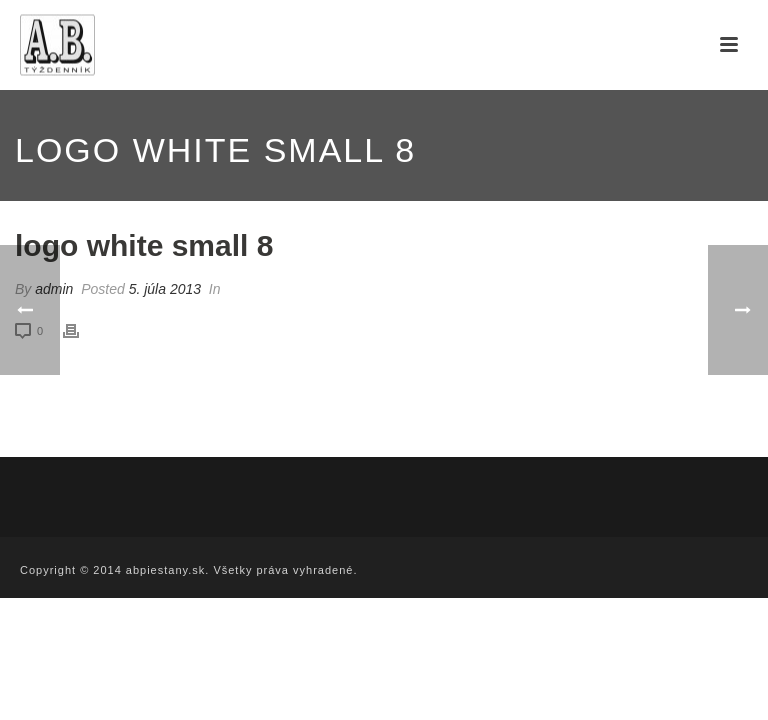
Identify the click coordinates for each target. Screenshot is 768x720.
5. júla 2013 (165, 289)
